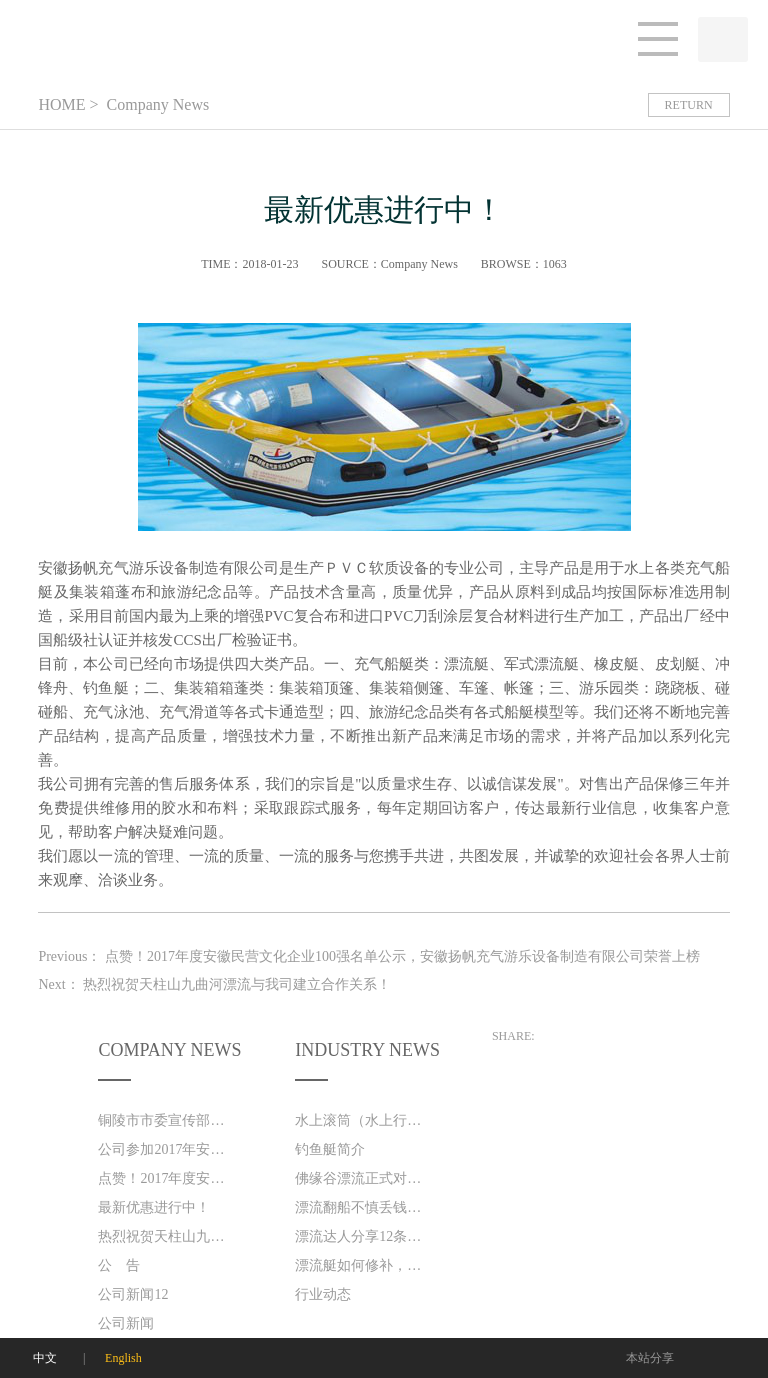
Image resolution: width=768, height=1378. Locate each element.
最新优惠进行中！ (154, 1207)
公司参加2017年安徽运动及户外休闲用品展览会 (166, 1149)
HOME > (68, 104)
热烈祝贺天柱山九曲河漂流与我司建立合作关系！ (166, 1236)
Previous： (369, 956)
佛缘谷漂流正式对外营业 (363, 1178)
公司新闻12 (133, 1294)
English (123, 1358)
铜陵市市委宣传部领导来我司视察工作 (166, 1120)
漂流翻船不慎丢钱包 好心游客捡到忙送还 (363, 1207)
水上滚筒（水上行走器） (363, 1120)
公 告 (119, 1265)
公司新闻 (126, 1323)
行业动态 (323, 1294)
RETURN (689, 105)
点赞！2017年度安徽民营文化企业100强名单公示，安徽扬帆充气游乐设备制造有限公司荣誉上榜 (166, 1178)
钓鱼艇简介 (330, 1149)
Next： (214, 984)
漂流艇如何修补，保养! (363, 1265)
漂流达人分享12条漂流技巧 (363, 1236)
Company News (156, 104)
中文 (45, 1358)
